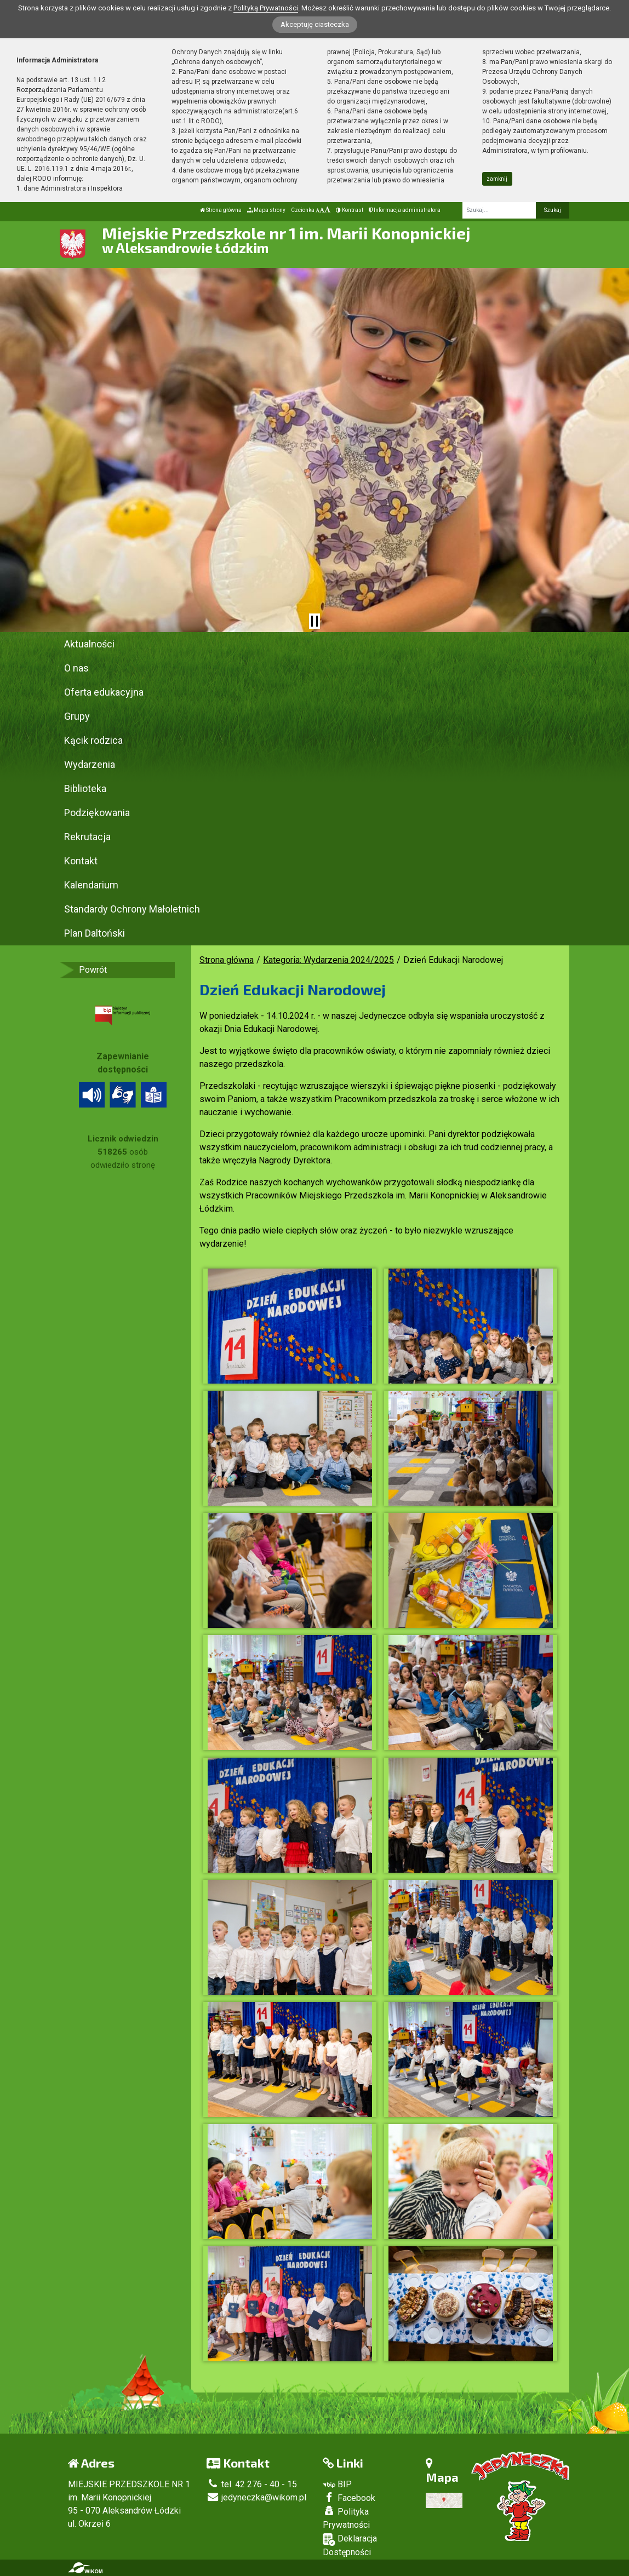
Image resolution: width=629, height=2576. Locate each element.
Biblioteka (85, 788)
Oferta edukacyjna (104, 692)
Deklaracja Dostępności (350, 2545)
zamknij (497, 179)
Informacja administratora (405, 210)
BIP (337, 2484)
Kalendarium (91, 885)
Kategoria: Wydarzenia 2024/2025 (328, 960)
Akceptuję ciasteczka (315, 24)
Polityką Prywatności (265, 8)
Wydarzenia (89, 764)
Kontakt (81, 861)
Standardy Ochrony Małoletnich (132, 909)
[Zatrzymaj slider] (314, 621)
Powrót (93, 970)
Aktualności (89, 644)
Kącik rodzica (93, 740)
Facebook (349, 2497)
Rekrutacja (87, 836)
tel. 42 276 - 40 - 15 (252, 2484)
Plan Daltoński (94, 933)
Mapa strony (266, 210)
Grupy (77, 716)
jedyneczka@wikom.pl (256, 2497)
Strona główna (221, 210)
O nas (76, 668)
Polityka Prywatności (346, 2518)
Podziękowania (97, 812)
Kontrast (349, 210)
